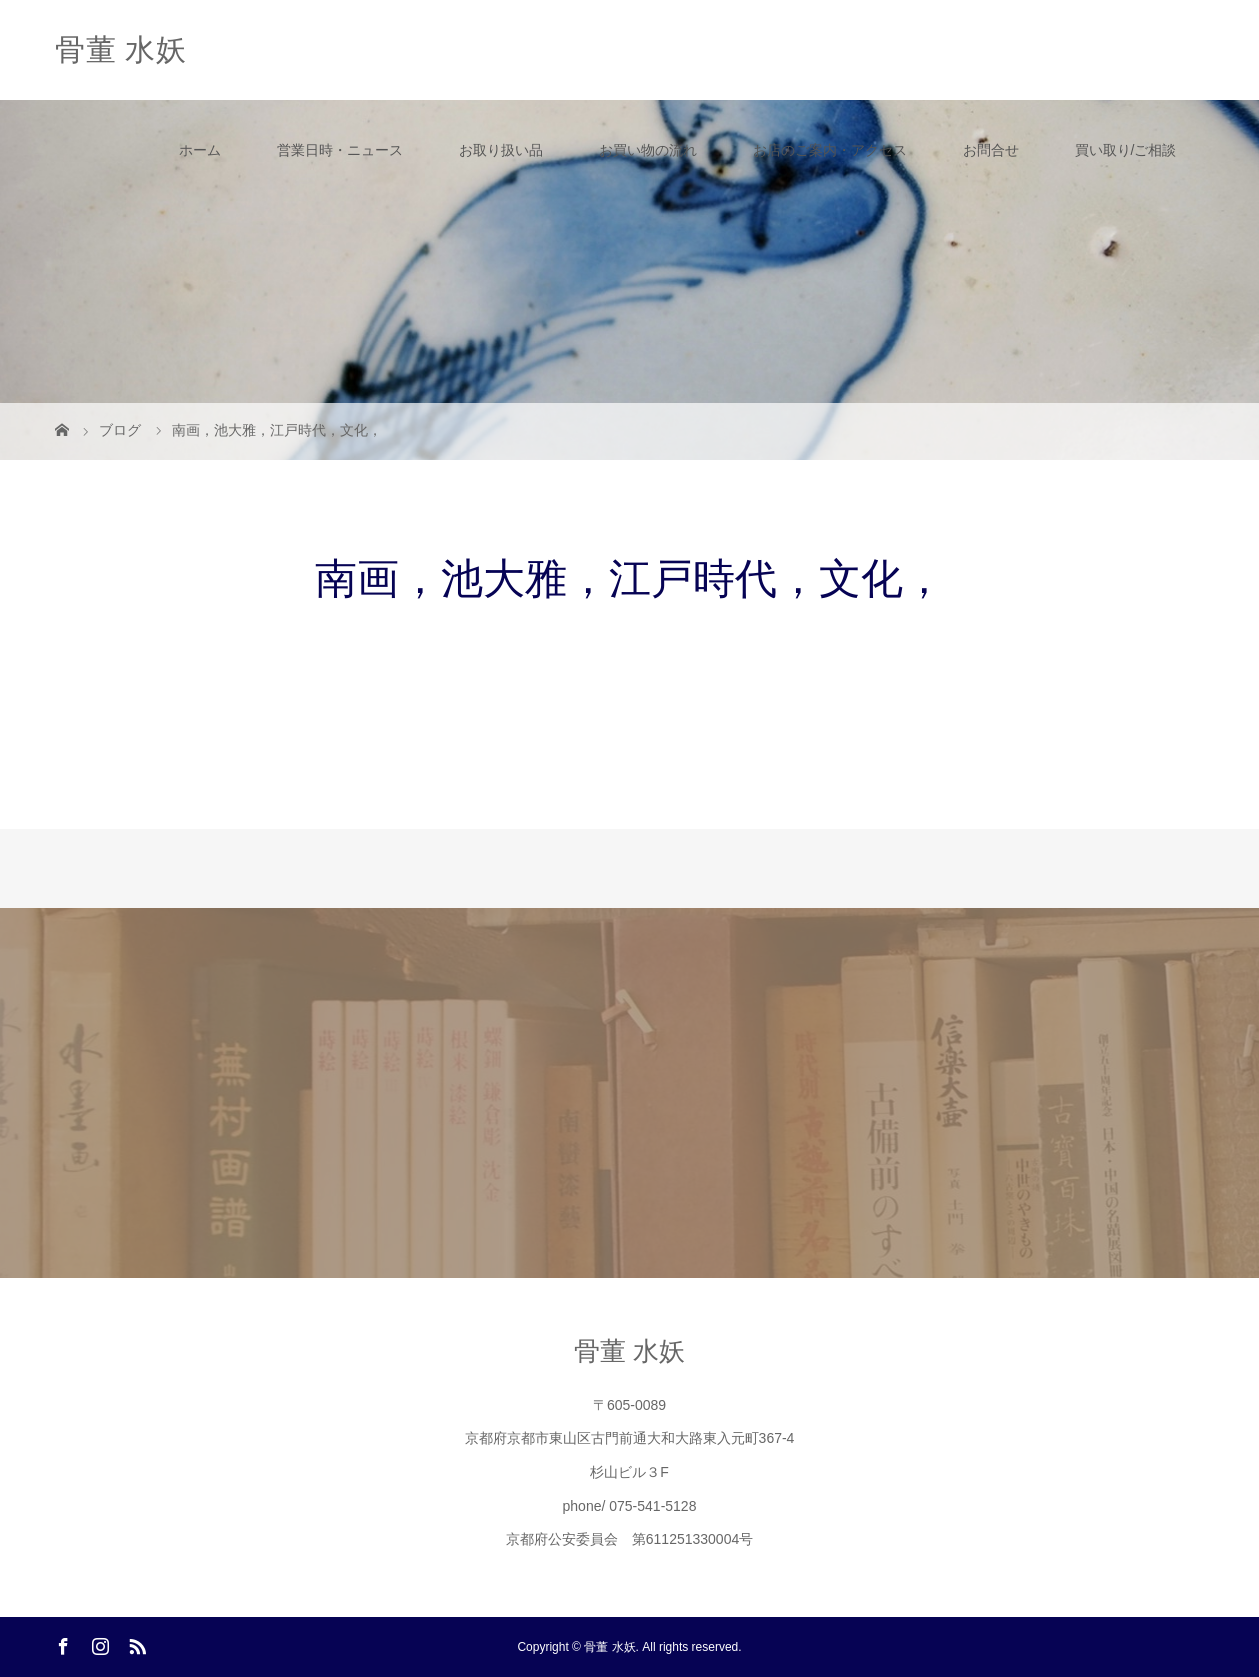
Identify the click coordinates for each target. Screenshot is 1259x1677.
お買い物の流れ (648, 150)
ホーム (200, 150)
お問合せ (991, 150)
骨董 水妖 (121, 49)
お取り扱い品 (501, 150)
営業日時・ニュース (340, 150)
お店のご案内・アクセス (830, 150)
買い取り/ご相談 (1126, 150)
